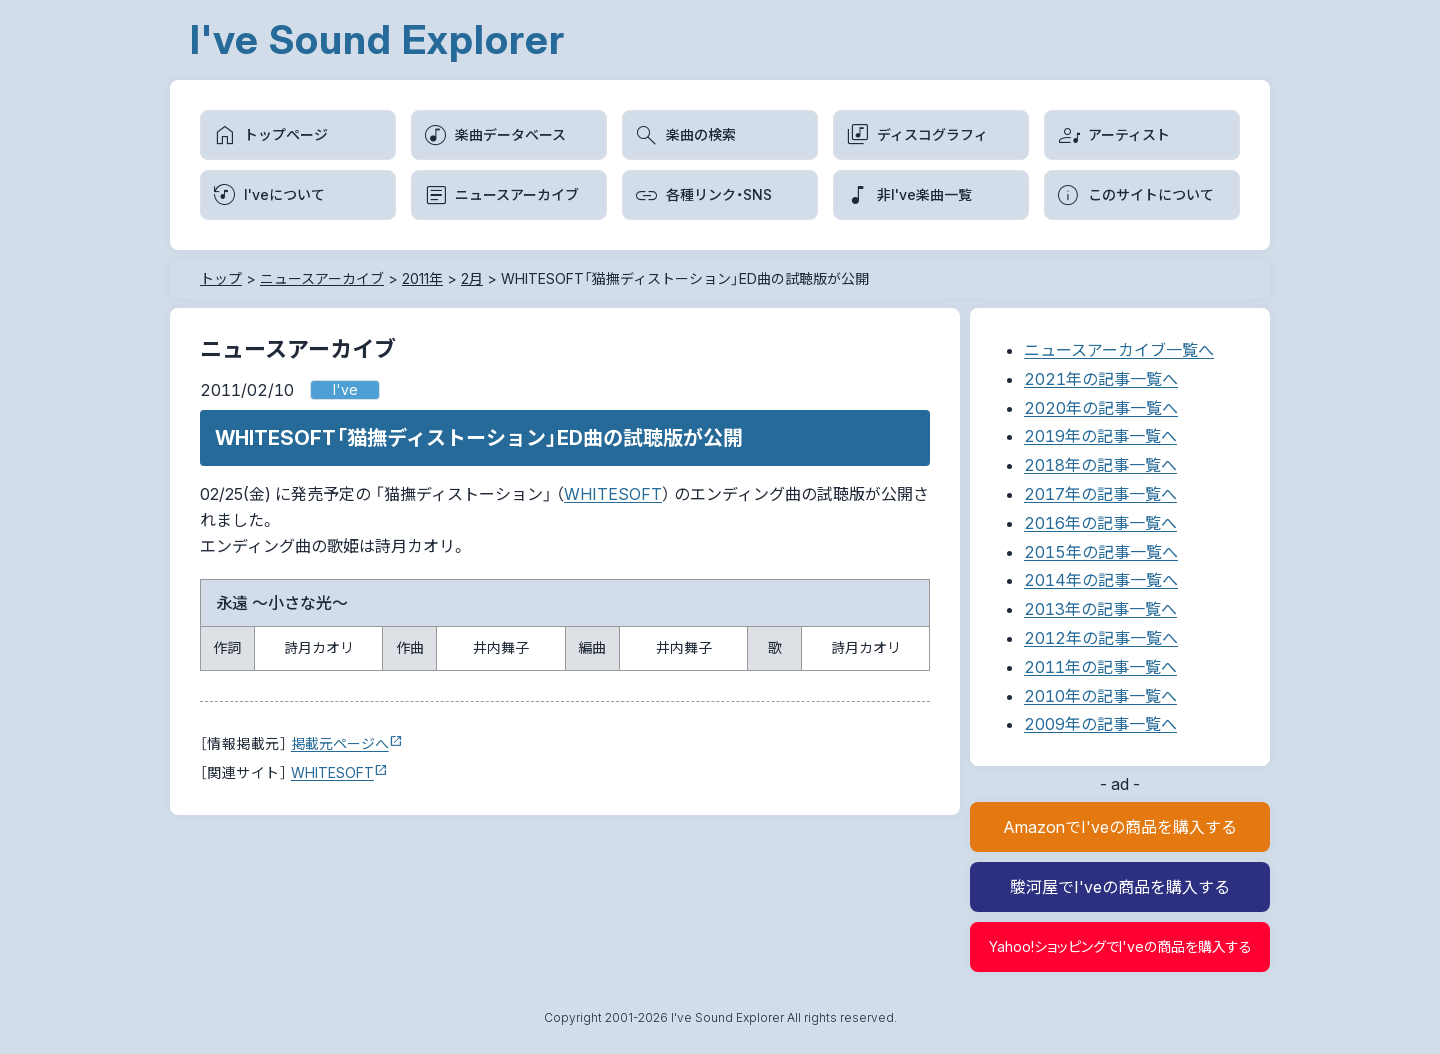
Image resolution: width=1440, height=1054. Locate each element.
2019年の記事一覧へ (1100, 436)
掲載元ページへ (340, 743)
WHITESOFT (613, 494)
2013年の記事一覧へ (1100, 609)
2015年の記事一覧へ (1101, 552)
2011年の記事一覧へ (1100, 667)
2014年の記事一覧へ (1101, 580)
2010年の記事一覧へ (1100, 696)
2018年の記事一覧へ (1100, 465)
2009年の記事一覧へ (1100, 724)
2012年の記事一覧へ (1101, 638)
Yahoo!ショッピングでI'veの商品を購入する (1120, 946)
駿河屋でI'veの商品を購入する (1120, 887)
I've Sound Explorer (377, 39)
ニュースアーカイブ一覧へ (1119, 350)
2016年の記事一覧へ (1100, 523)
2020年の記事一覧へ (1101, 408)
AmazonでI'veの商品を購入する (1120, 827)
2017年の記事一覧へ (1100, 494)
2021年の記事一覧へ (1101, 379)
